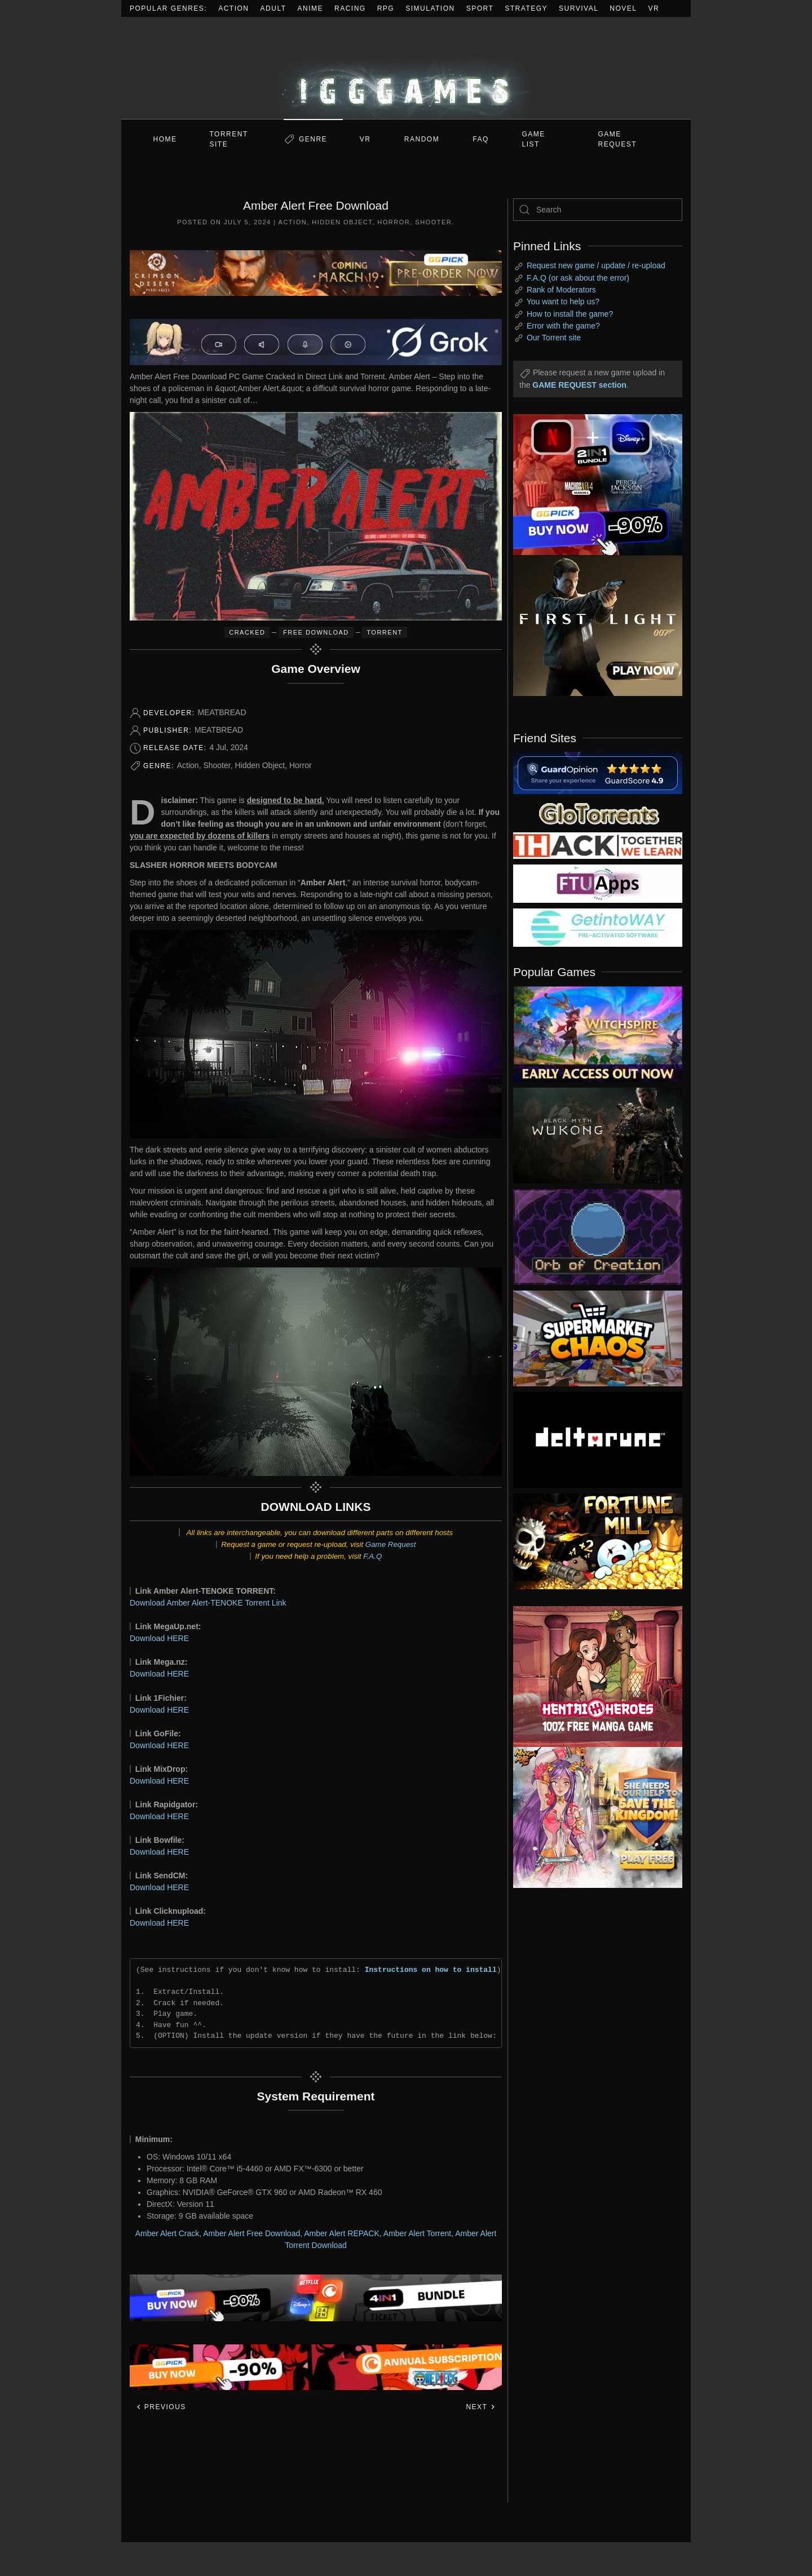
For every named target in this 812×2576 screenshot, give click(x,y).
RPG (386, 8)
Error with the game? (563, 325)
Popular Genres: (168, 8)
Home (165, 139)
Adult (273, 8)
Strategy (526, 8)
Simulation (429, 8)
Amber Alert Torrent (417, 2233)
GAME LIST (533, 139)
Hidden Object (342, 222)
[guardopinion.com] (597, 772)
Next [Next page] (481, 2407)
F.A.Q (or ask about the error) (578, 277)
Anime (311, 8)
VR (654, 8)
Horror (393, 222)
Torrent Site (229, 139)
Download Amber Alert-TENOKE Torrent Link (208, 1602)
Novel (623, 8)
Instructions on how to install (431, 1970)
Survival (578, 8)
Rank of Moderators (561, 289)
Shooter (433, 222)
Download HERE (159, 1638)
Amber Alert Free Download (251, 2233)
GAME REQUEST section (579, 384)
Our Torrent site (554, 337)
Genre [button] (313, 139)
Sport (480, 8)
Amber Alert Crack (167, 2233)
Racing (350, 8)
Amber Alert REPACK (341, 2233)
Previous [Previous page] (161, 2407)
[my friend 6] (597, 883)
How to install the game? (570, 313)
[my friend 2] (597, 812)
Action (233, 8)
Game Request (390, 1544)
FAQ (481, 139)
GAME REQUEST (617, 139)
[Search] (597, 209)
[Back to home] (406, 68)
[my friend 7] (597, 927)
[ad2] (592, 1676)
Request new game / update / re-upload (596, 265)
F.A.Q (372, 1556)
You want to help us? (563, 301)
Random (421, 139)
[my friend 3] (597, 844)
